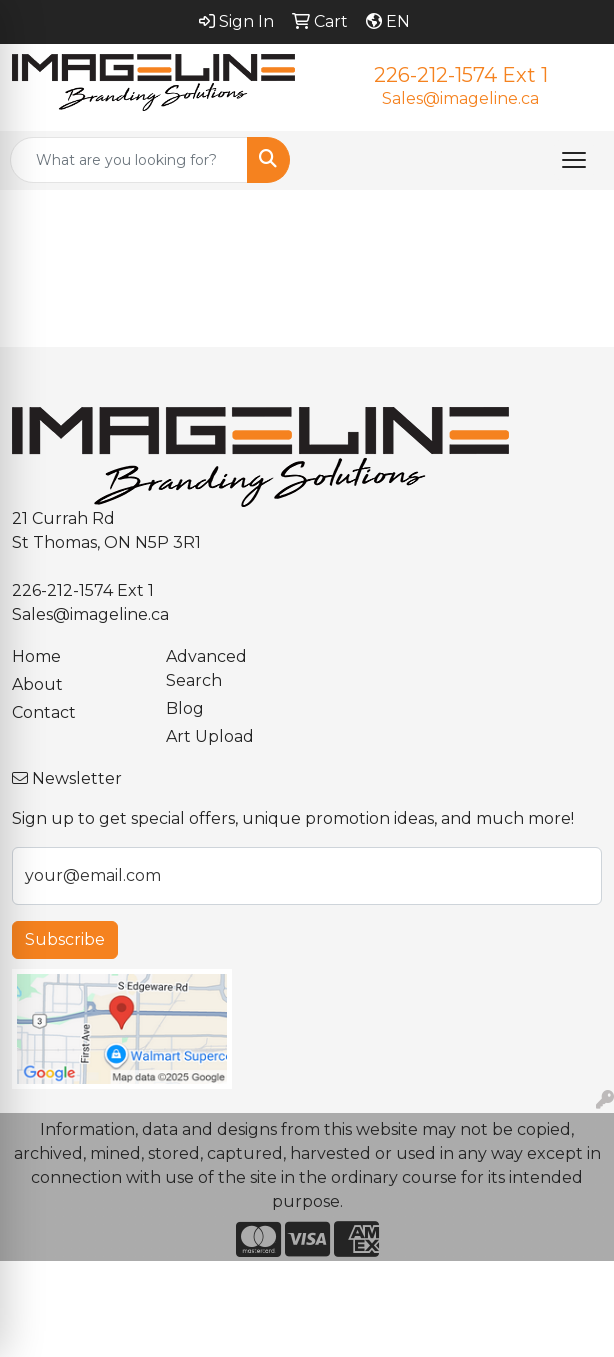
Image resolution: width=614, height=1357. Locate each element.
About (37, 684)
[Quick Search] (129, 160)
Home (36, 656)
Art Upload (210, 736)
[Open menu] (574, 160)
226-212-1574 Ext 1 (461, 75)
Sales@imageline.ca (460, 98)
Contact (44, 712)
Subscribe (65, 939)
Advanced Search (206, 668)
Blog (185, 708)
